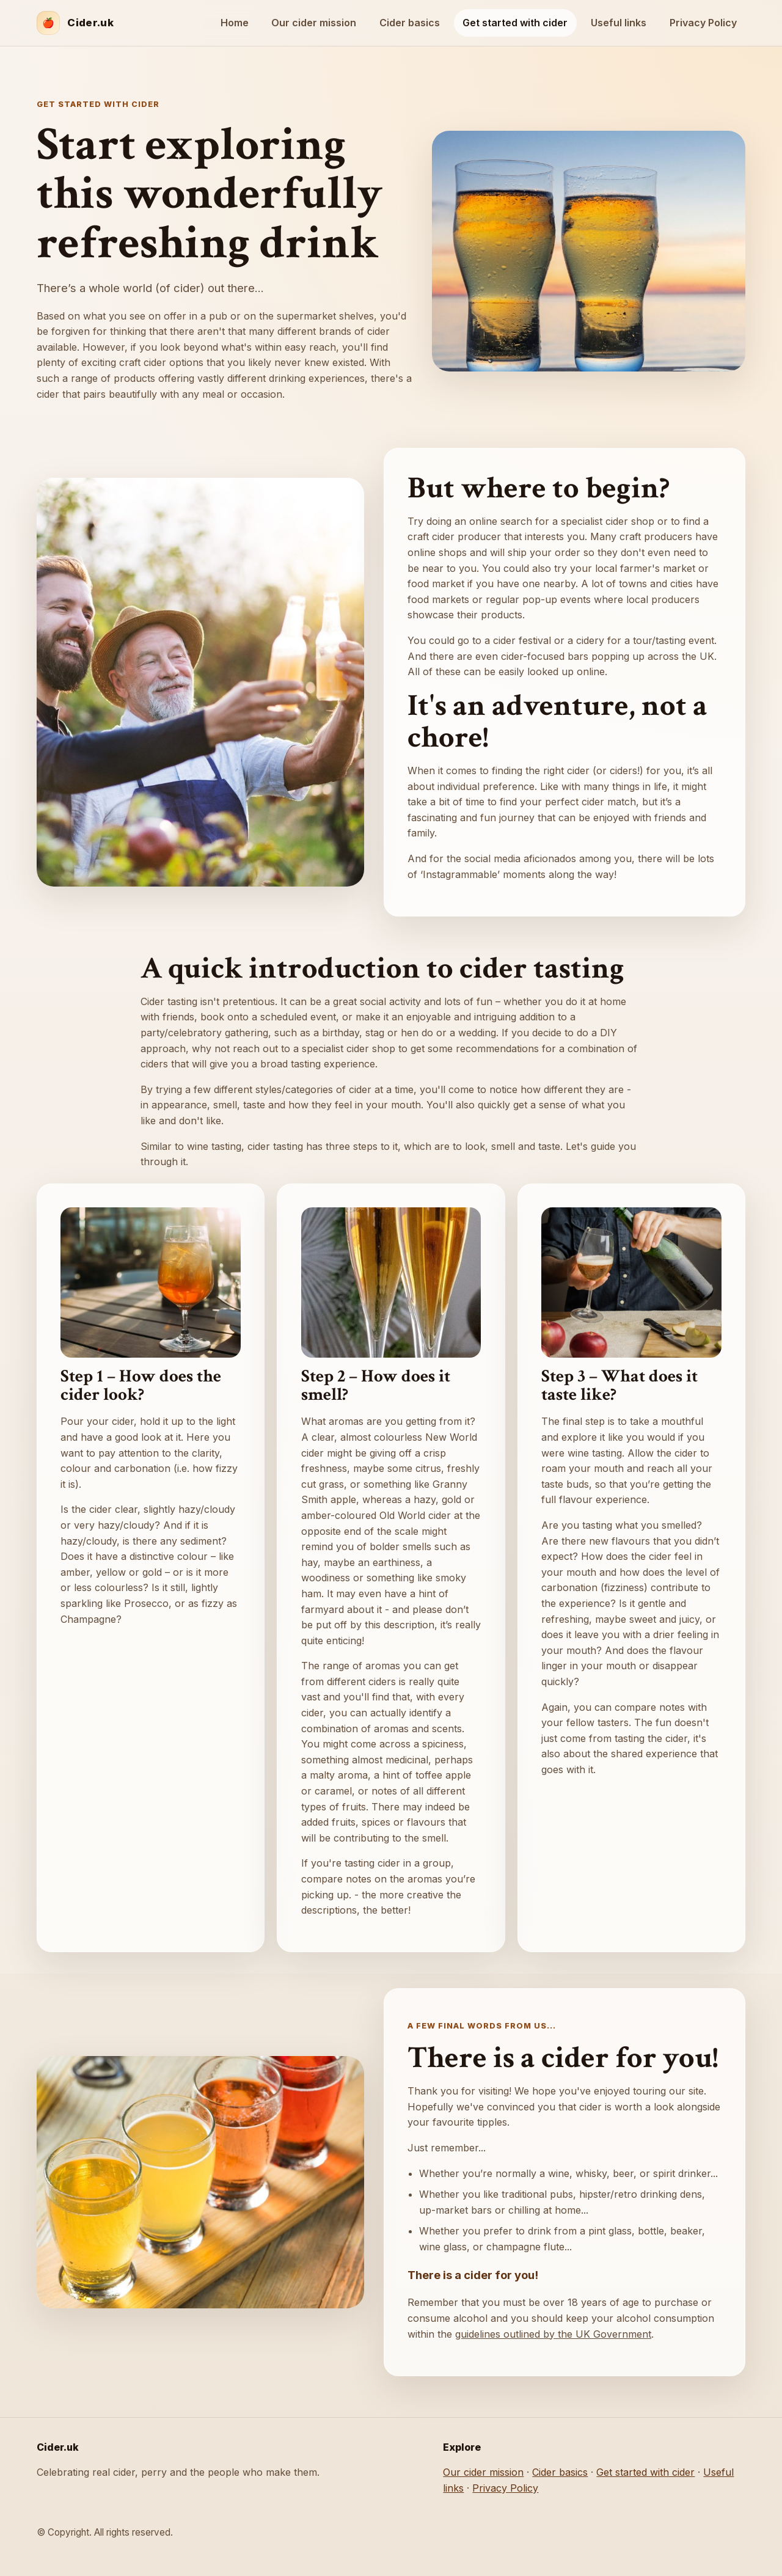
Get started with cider (515, 22)
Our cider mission (313, 22)
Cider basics (409, 22)
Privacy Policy (703, 22)
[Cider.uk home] (75, 22)
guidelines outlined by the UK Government (553, 2334)
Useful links (618, 22)
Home (235, 22)
